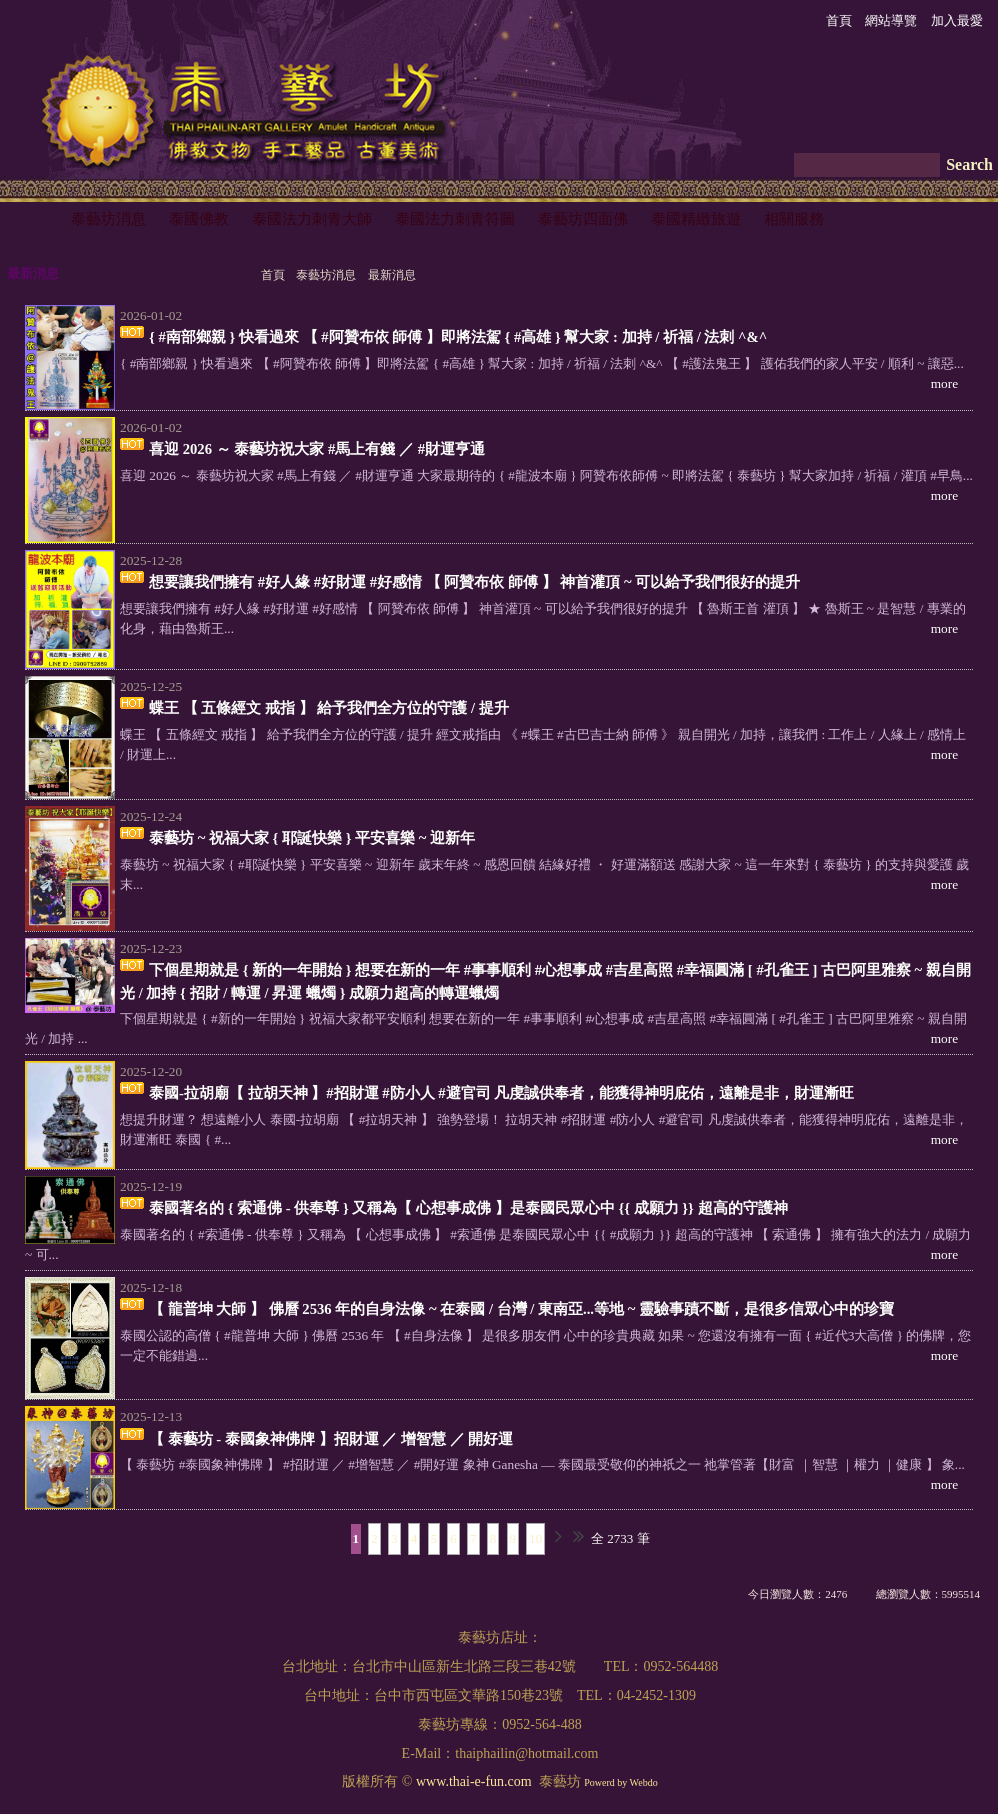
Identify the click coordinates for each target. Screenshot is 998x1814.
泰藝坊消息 (326, 275)
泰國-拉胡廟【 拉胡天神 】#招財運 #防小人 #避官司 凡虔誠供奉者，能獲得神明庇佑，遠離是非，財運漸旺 (501, 1093)
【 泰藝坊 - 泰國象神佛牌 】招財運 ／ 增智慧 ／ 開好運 (331, 1439)
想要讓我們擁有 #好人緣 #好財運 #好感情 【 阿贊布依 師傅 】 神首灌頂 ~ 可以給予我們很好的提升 (474, 582)
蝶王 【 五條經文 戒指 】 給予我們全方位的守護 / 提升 (329, 708)
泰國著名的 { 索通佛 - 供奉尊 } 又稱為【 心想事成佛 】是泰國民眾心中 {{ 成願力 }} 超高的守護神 (468, 1208)
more (944, 383)
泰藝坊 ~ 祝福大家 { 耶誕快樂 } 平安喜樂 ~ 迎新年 (312, 838)
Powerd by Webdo (620, 1782)
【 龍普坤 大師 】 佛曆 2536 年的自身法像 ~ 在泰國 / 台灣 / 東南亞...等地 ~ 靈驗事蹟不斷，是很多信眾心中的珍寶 (521, 1309)
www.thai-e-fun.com (474, 1781)
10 (535, 1538)
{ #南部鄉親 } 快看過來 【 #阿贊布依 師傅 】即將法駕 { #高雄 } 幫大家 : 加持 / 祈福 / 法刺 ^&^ (458, 337)
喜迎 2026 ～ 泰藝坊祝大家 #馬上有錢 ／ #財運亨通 (317, 449)
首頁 (273, 275)
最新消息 (392, 275)
